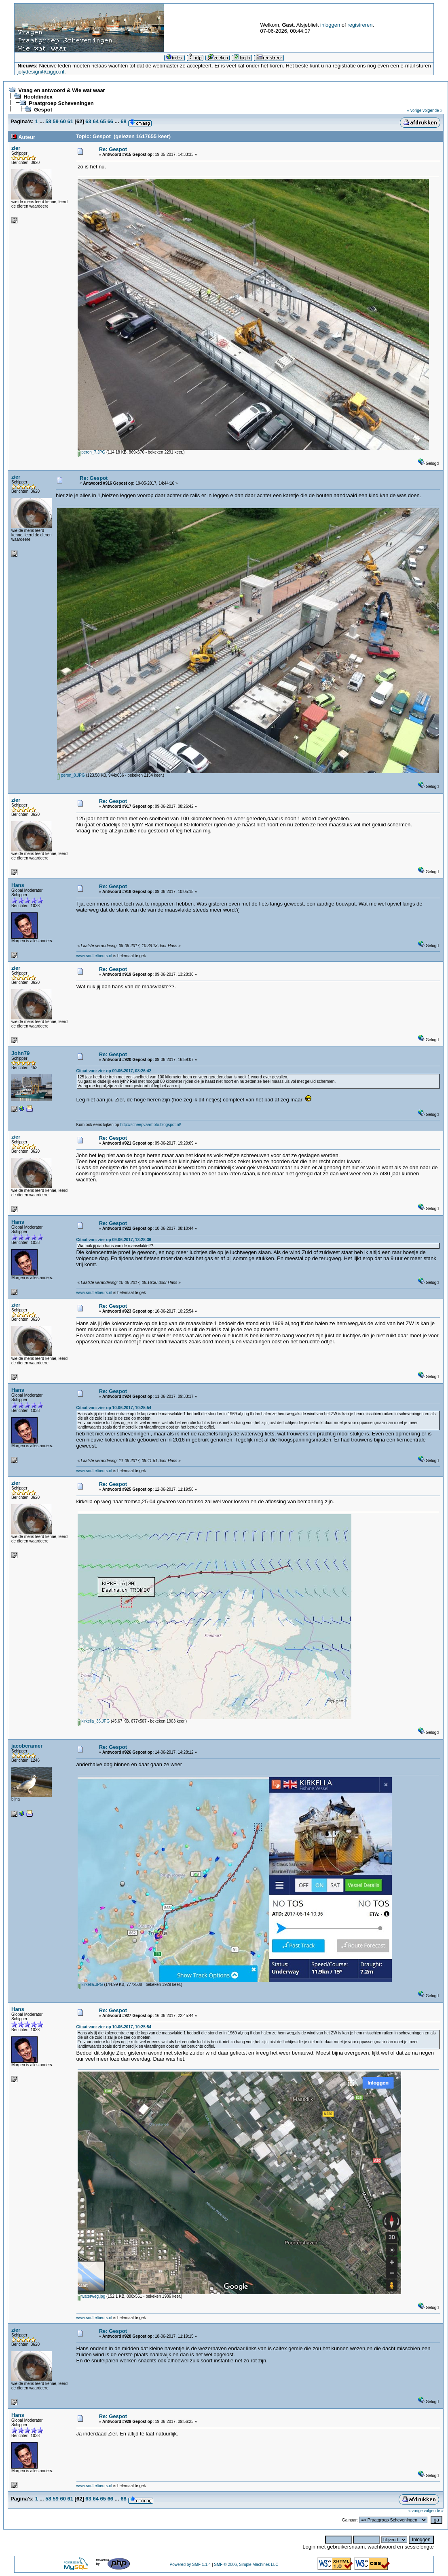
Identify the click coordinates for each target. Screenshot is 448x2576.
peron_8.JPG (71, 775)
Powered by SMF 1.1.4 (190, 2564)
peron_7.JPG (92, 452)
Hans (17, 885)
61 (70, 121)
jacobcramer (26, 1746)
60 (63, 121)
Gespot (43, 110)
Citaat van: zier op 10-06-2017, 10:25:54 (114, 1408)
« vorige (414, 110)
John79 (20, 1053)
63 (88, 121)
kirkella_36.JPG (94, 1721)
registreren (359, 25)
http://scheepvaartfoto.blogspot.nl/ (150, 1124)
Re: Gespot (113, 149)
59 (55, 121)
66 (110, 121)
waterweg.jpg (92, 2296)
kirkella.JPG (90, 1984)
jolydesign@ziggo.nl (40, 72)
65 (103, 121)
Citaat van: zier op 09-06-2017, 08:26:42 (114, 1071)
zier (15, 148)
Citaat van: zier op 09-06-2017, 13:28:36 (114, 1240)
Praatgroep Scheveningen (61, 103)
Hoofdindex (38, 97)
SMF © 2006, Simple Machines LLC (246, 2564)
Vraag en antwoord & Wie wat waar (61, 90)
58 (48, 121)
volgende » (432, 110)
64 (95, 121)
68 (123, 121)
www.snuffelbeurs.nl (94, 956)
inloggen (330, 25)
